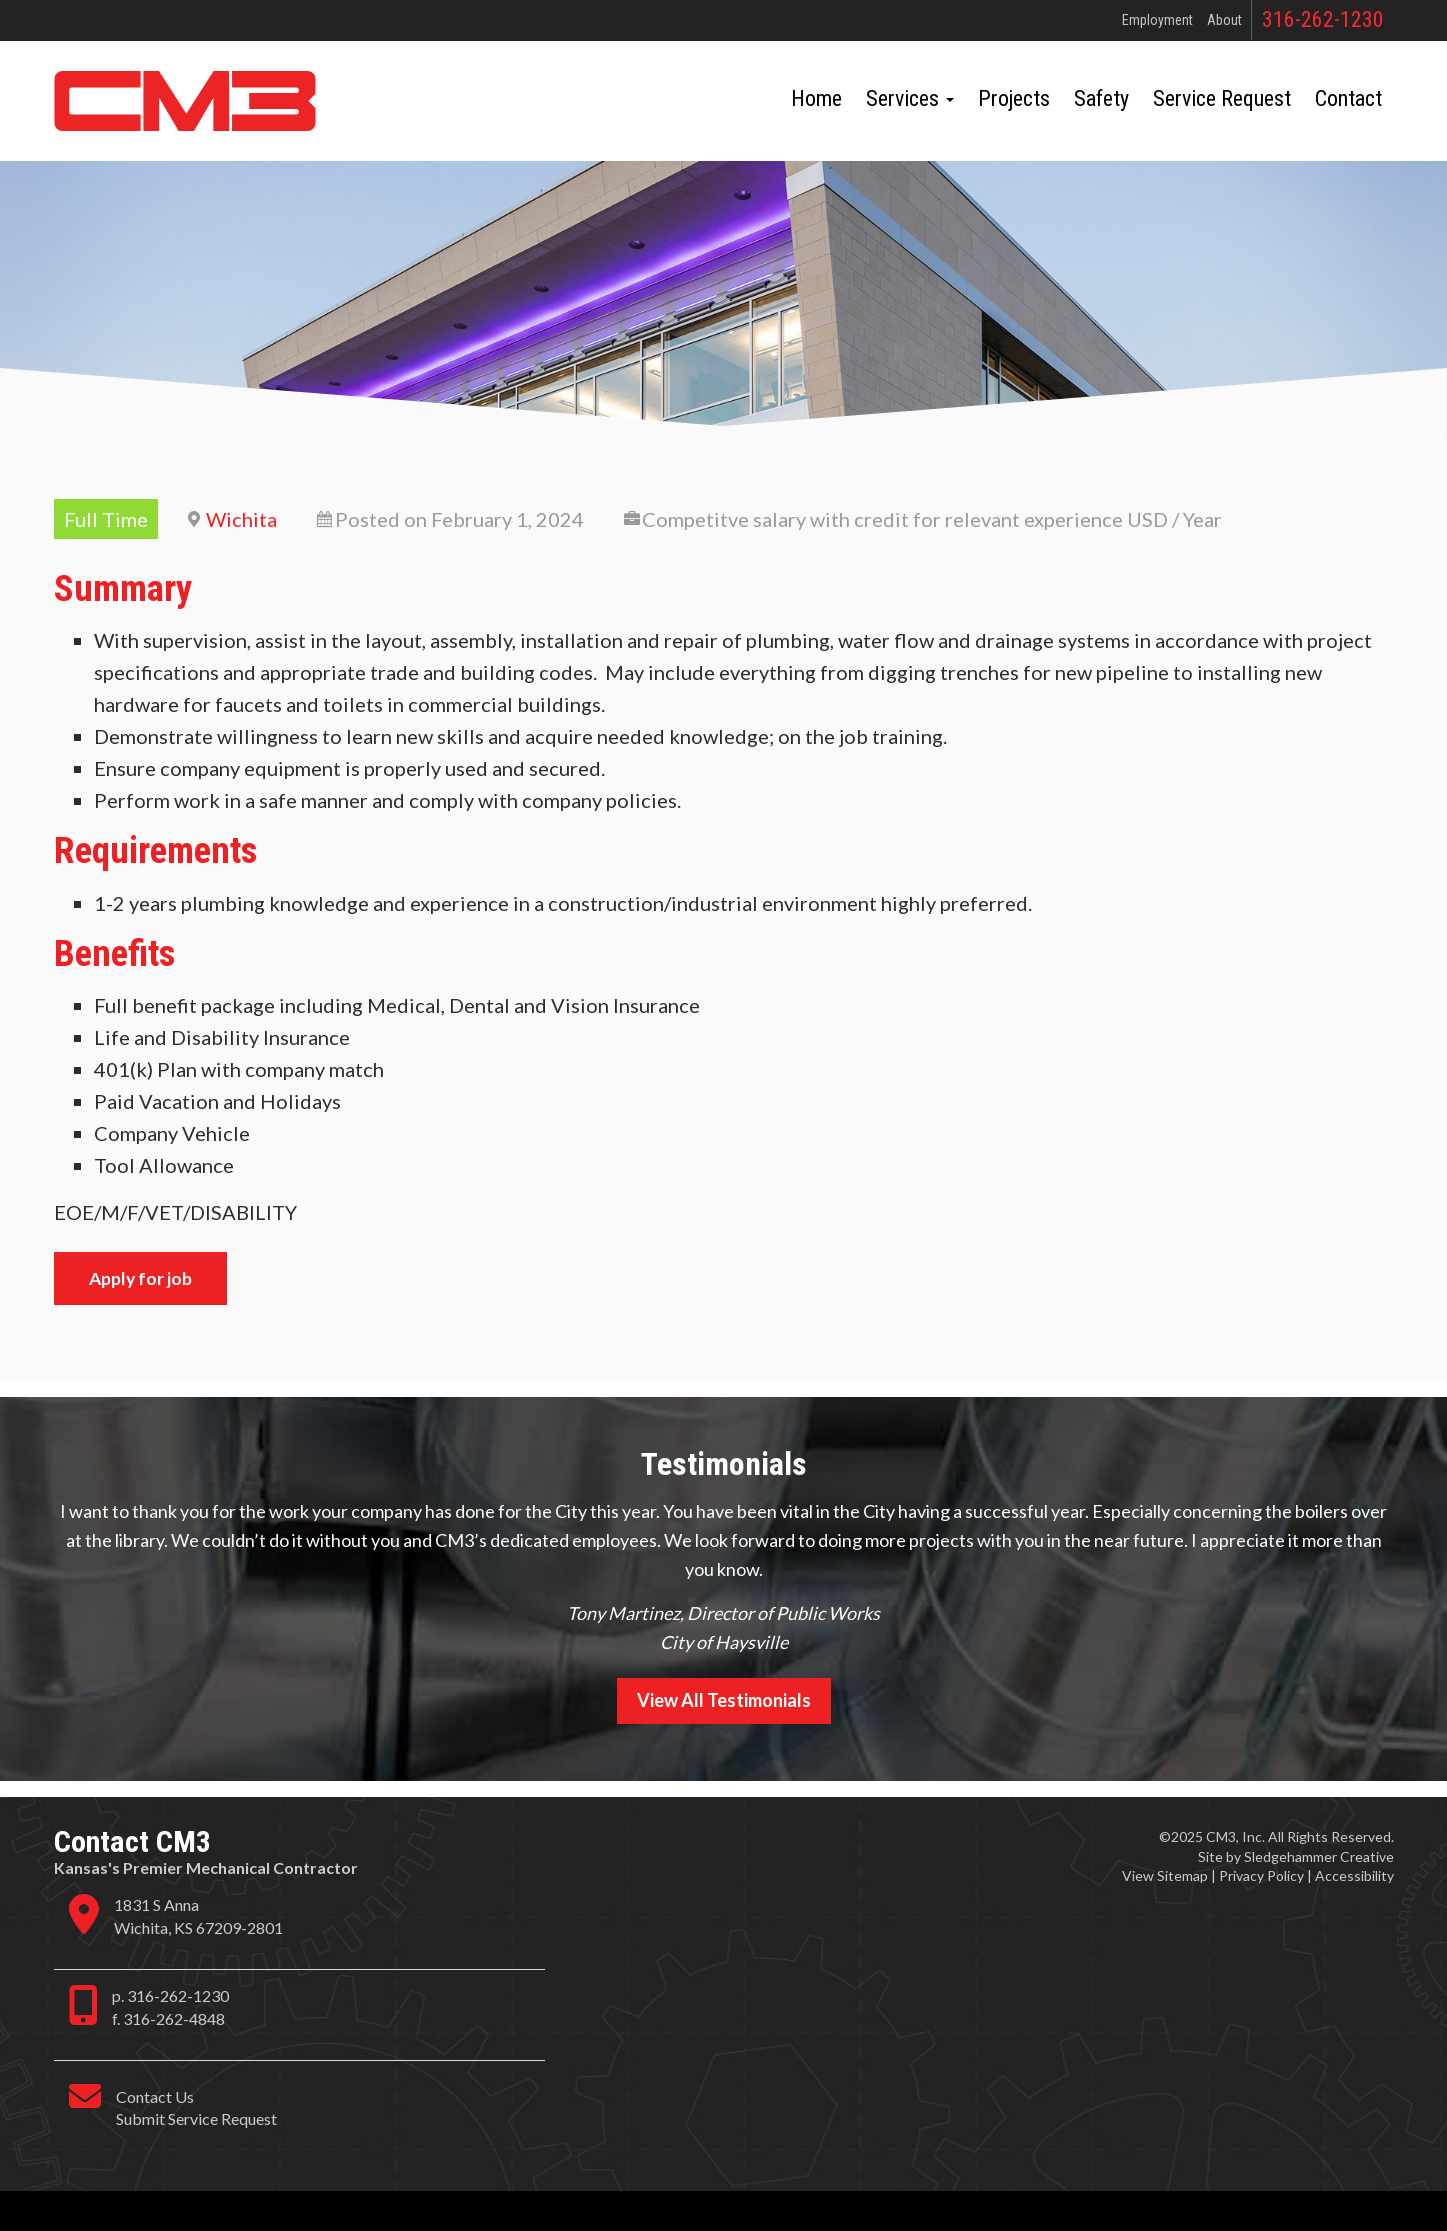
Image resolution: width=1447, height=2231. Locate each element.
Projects (1014, 98)
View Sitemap (1165, 1875)
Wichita (241, 519)
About (1224, 20)
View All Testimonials (724, 1700)
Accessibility (1354, 1875)
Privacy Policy (1261, 1875)
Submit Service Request (196, 2118)
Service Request (1222, 98)
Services (910, 98)
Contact (1348, 98)
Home (816, 98)
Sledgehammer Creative (1319, 1856)
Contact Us (155, 2096)
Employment (1157, 20)
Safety (1101, 98)
